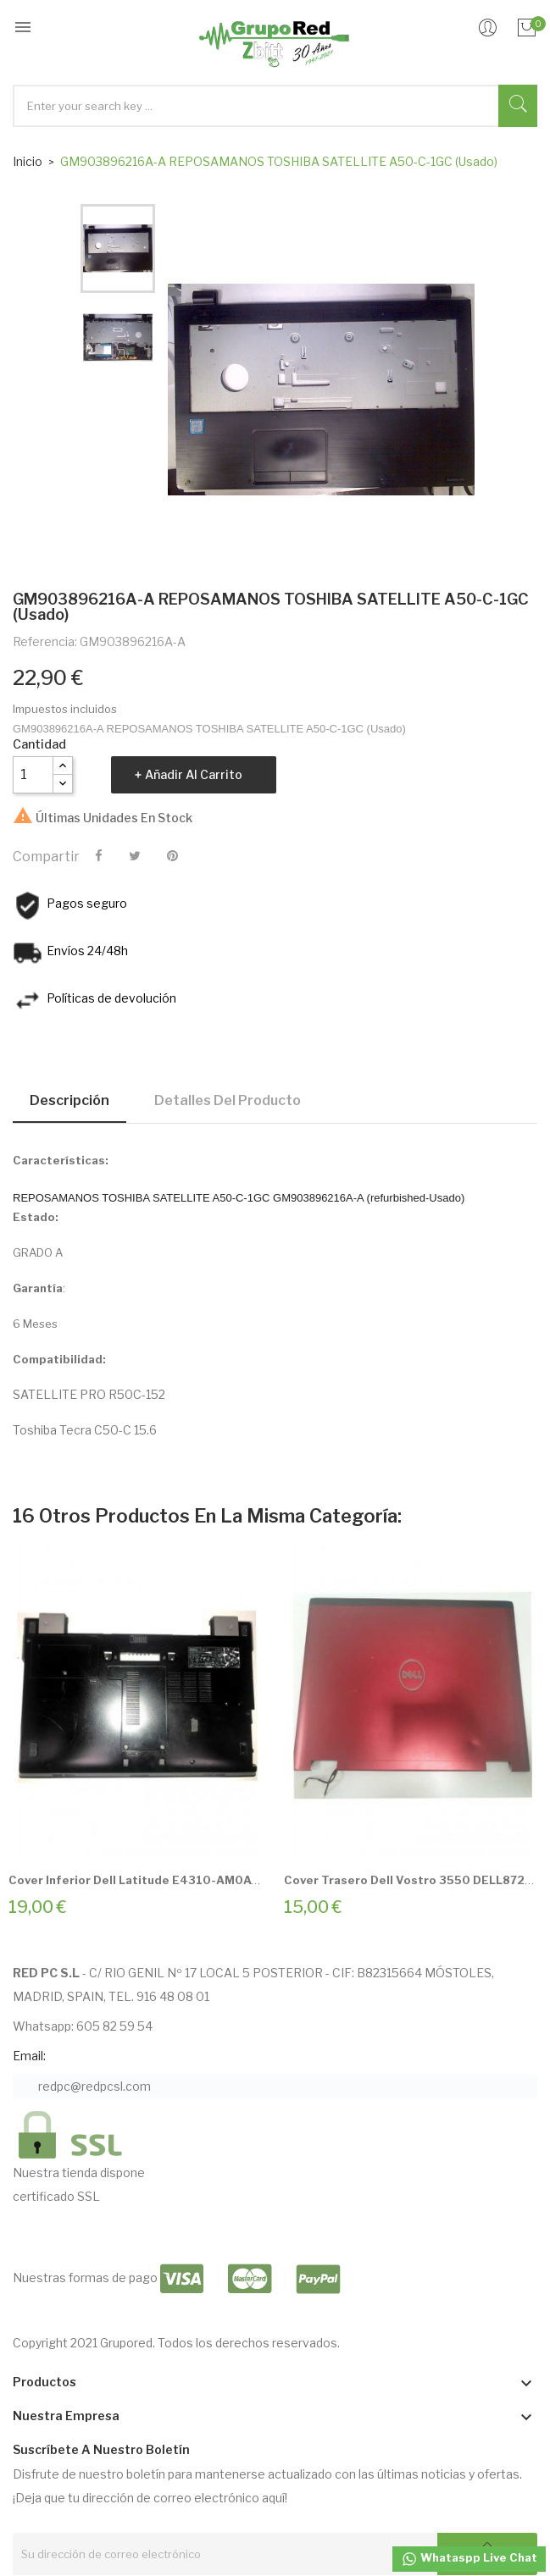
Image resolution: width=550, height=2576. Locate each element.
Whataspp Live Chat (469, 2559)
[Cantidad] (33, 774)
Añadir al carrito (193, 774)
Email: (29, 2055)
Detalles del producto (227, 1100)
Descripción (69, 1100)
